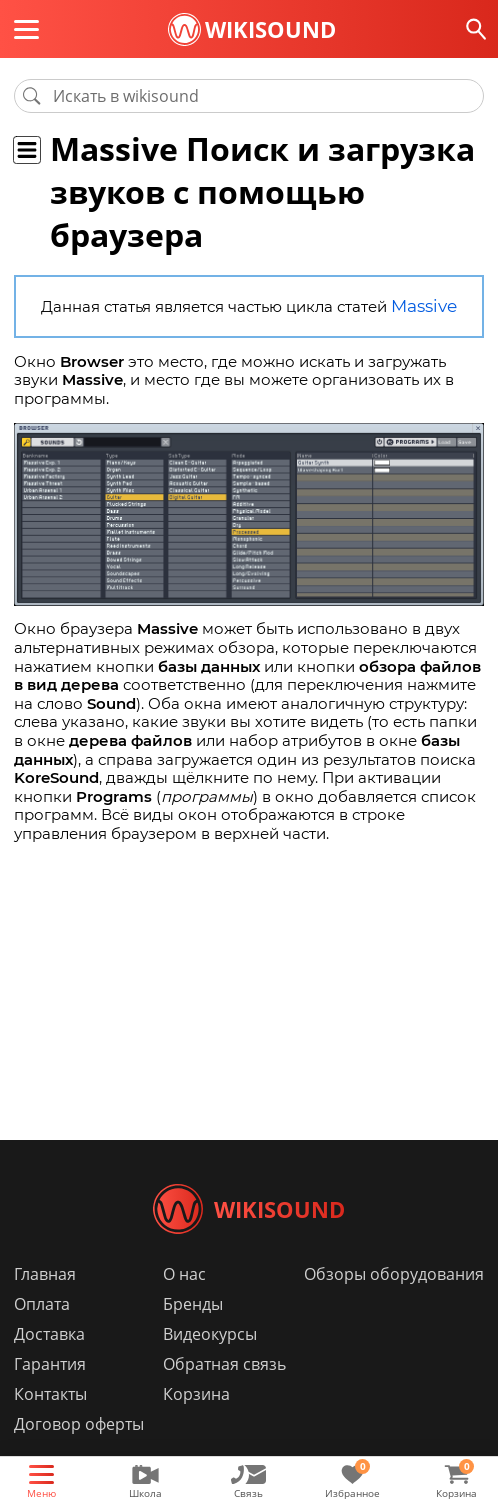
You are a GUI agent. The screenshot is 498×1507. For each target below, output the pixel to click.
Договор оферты (79, 1454)
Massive (424, 305)
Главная (45, 1304)
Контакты (50, 1424)
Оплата (42, 1334)
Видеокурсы (210, 1364)
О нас (184, 1304)
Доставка (49, 1364)
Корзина (196, 1424)
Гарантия (50, 1394)
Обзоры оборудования (394, 1304)
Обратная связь (224, 1394)
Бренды (193, 1334)
